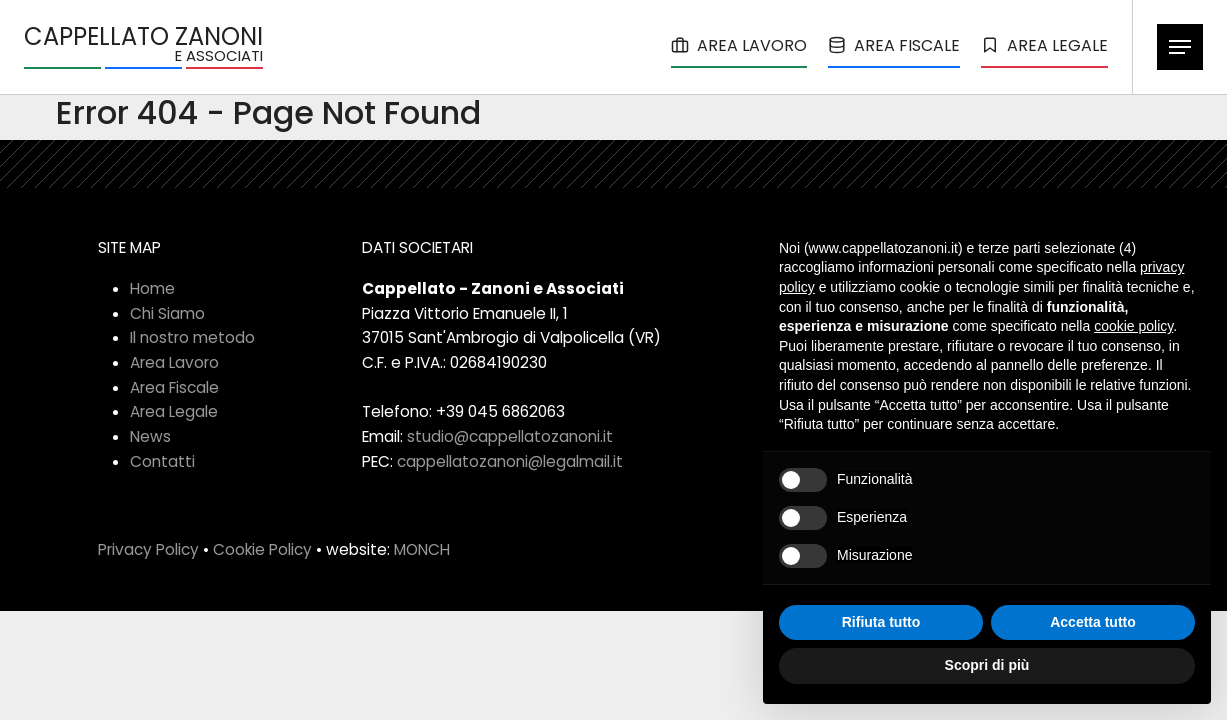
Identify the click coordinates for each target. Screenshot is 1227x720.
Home (152, 288)
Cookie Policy (262, 549)
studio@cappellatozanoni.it (510, 436)
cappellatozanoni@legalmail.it (510, 461)
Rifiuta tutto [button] (881, 622)
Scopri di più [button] (987, 665)
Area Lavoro (174, 362)
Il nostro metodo (192, 337)
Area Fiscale (174, 387)
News (150, 436)
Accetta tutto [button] (1093, 622)
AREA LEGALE (1044, 45)
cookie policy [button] (1133, 326)
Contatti (162, 461)
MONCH (422, 549)
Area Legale (174, 411)
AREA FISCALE (894, 45)
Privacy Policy (148, 549)
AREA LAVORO (739, 45)
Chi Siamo (167, 313)
